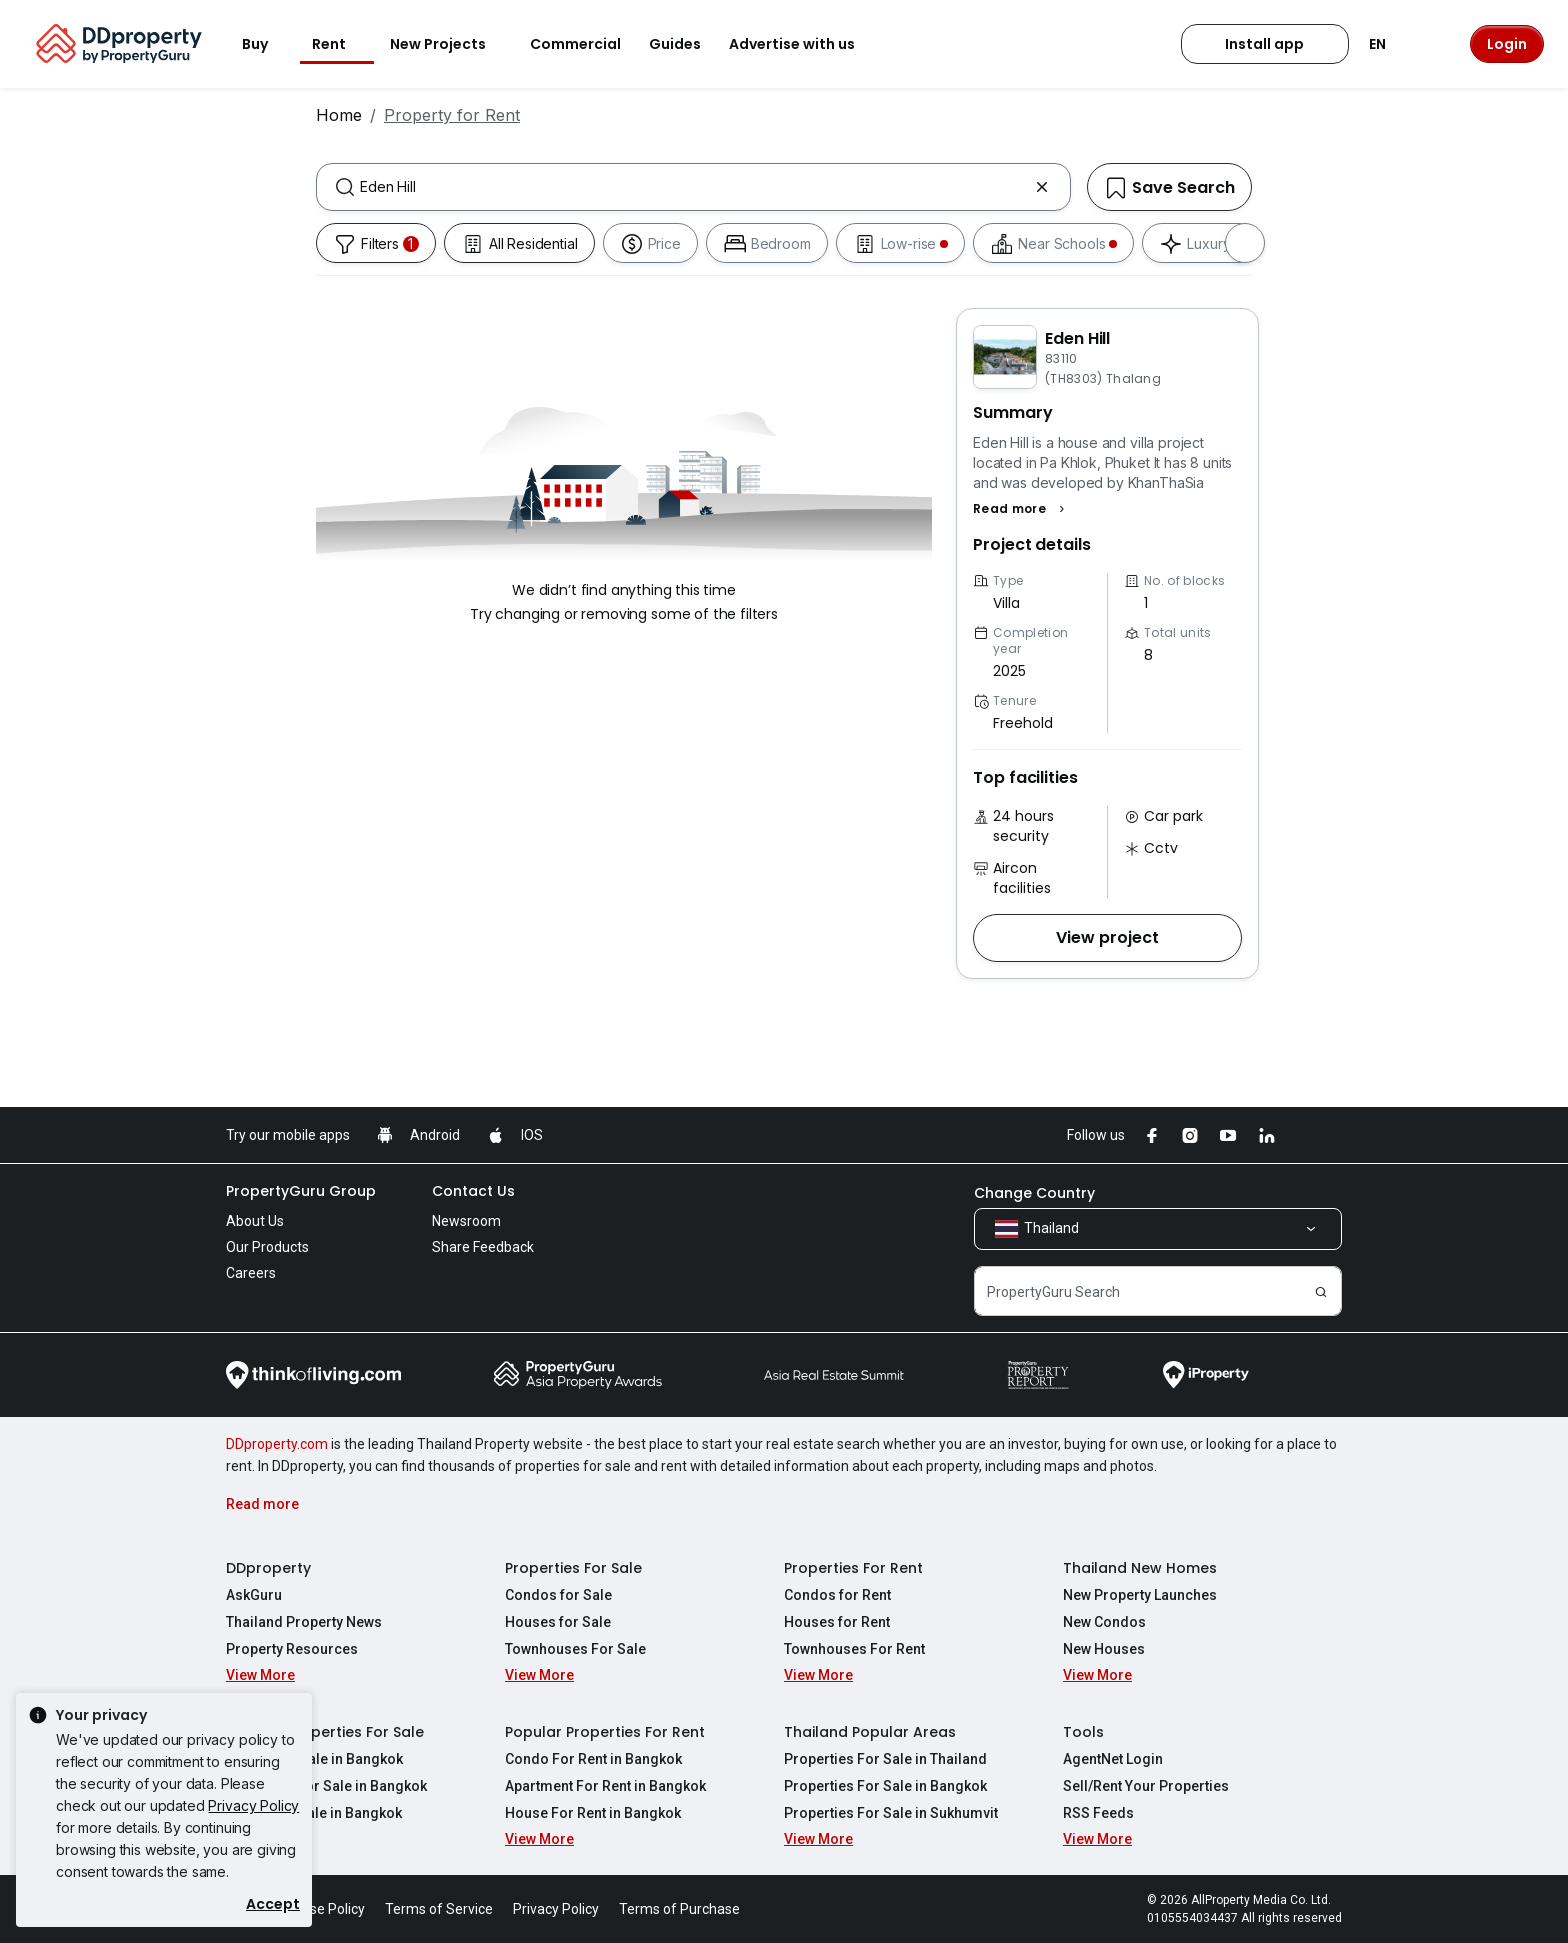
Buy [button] (267, 44)
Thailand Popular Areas (870, 1732)
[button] (1021, 509)
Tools (1083, 1732)
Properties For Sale (573, 1568)
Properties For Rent (853, 1568)
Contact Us (473, 1191)
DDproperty (268, 1568)
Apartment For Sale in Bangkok (326, 1786)
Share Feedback (483, 1247)
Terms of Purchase (679, 1909)
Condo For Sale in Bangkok (314, 1759)
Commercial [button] (575, 44)
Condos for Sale (558, 1595)
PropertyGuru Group (301, 1191)
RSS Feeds (1098, 1813)
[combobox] (693, 187)
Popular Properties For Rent (605, 1732)
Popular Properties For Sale (325, 1732)
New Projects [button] (450, 44)
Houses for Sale (558, 1622)
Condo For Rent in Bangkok (593, 1759)
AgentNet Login (1113, 1759)
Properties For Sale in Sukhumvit (891, 1813)
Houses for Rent (837, 1622)
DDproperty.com (277, 1444)
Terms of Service (439, 1909)
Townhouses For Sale (575, 1649)
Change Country (1034, 1193)
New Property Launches (1140, 1595)
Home (339, 115)
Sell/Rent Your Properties (1146, 1786)
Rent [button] (341, 44)
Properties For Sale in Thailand (885, 1759)
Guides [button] (675, 44)
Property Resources (292, 1649)
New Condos (1104, 1622)
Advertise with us (804, 44)
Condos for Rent (837, 1595)
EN (1389, 44)
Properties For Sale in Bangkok (885, 1786)
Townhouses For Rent (854, 1649)
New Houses (1104, 1649)
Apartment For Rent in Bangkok (605, 1786)
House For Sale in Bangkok (314, 1813)
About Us (255, 1221)
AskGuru (254, 1595)
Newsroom (466, 1221)
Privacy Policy (253, 1805)
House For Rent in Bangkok (593, 1813)
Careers (251, 1273)
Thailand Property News (304, 1622)
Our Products (267, 1247)
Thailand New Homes (1140, 1568)
